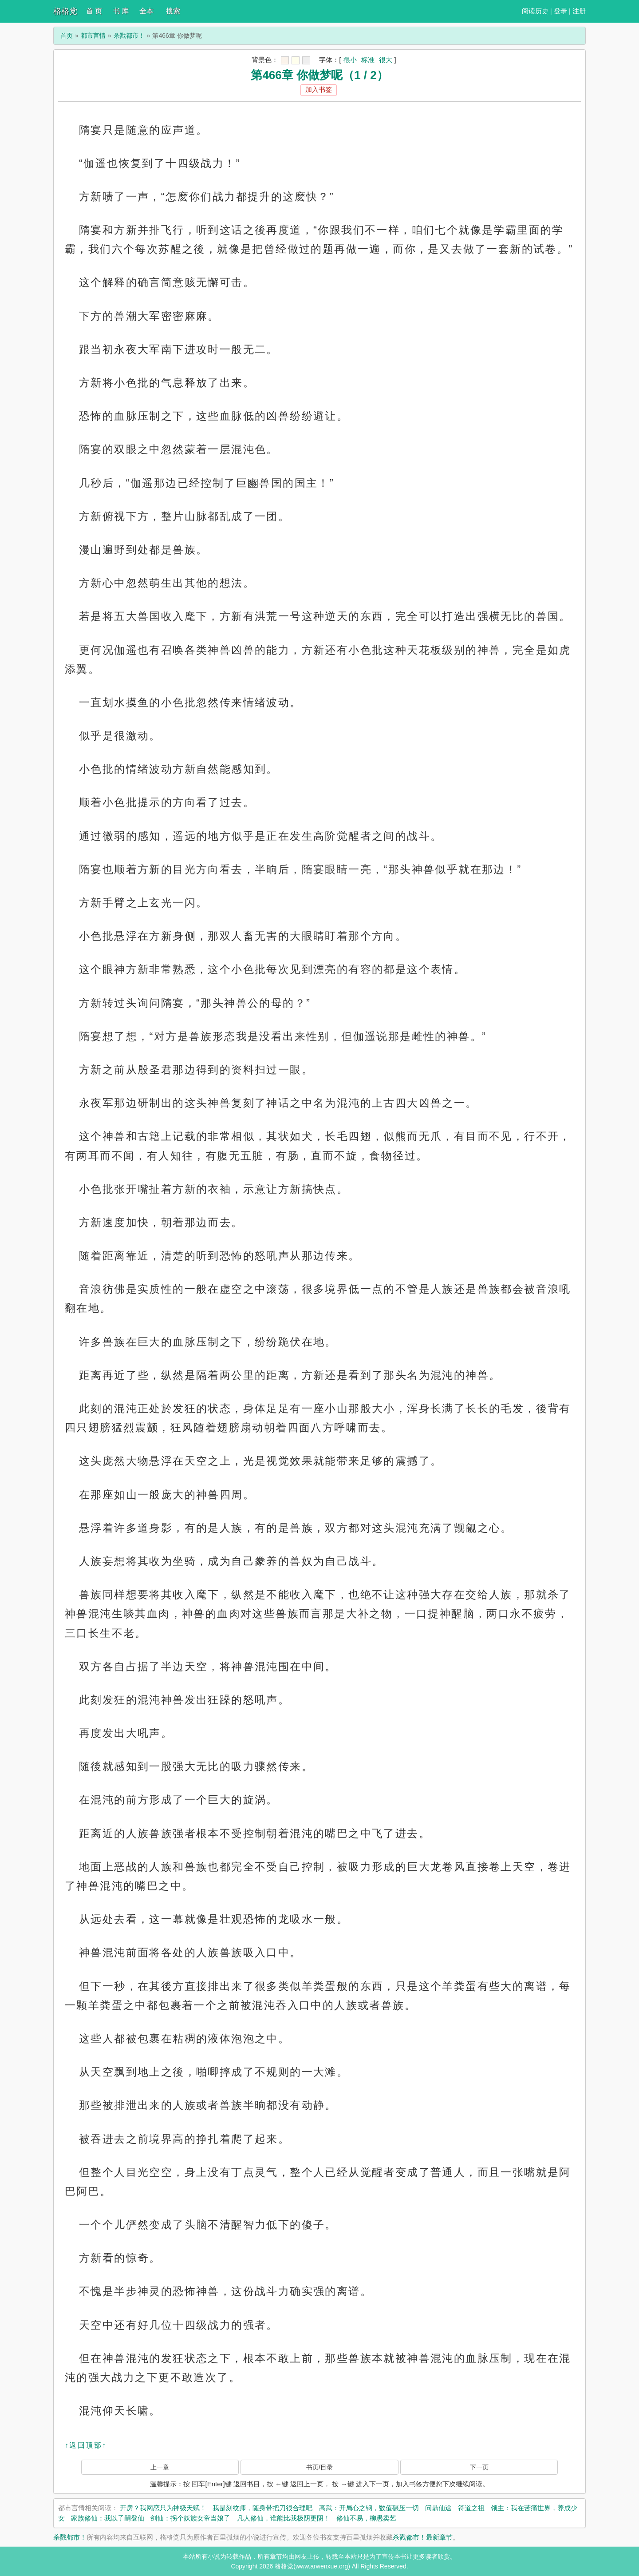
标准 (368, 60)
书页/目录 (319, 2467)
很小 (350, 60)
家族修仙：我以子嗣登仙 (107, 2518)
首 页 (94, 11)
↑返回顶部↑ (85, 2445)
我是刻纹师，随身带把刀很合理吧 (262, 2508)
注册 (579, 11)
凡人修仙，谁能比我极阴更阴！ (283, 2518)
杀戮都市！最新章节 (423, 2537)
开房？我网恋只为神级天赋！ (163, 2508)
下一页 (479, 2467)
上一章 (159, 2467)
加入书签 (318, 89)
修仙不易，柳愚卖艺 (366, 2518)
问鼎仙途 (438, 2508)
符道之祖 (471, 2508)
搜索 (173, 11)
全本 (146, 11)
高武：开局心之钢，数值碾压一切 (369, 2508)
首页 (66, 35)
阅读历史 (535, 11)
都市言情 (93, 35)
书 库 (121, 11)
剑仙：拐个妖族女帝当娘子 (190, 2518)
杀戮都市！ (129, 35)
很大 (385, 60)
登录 (560, 11)
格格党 (65, 11)
